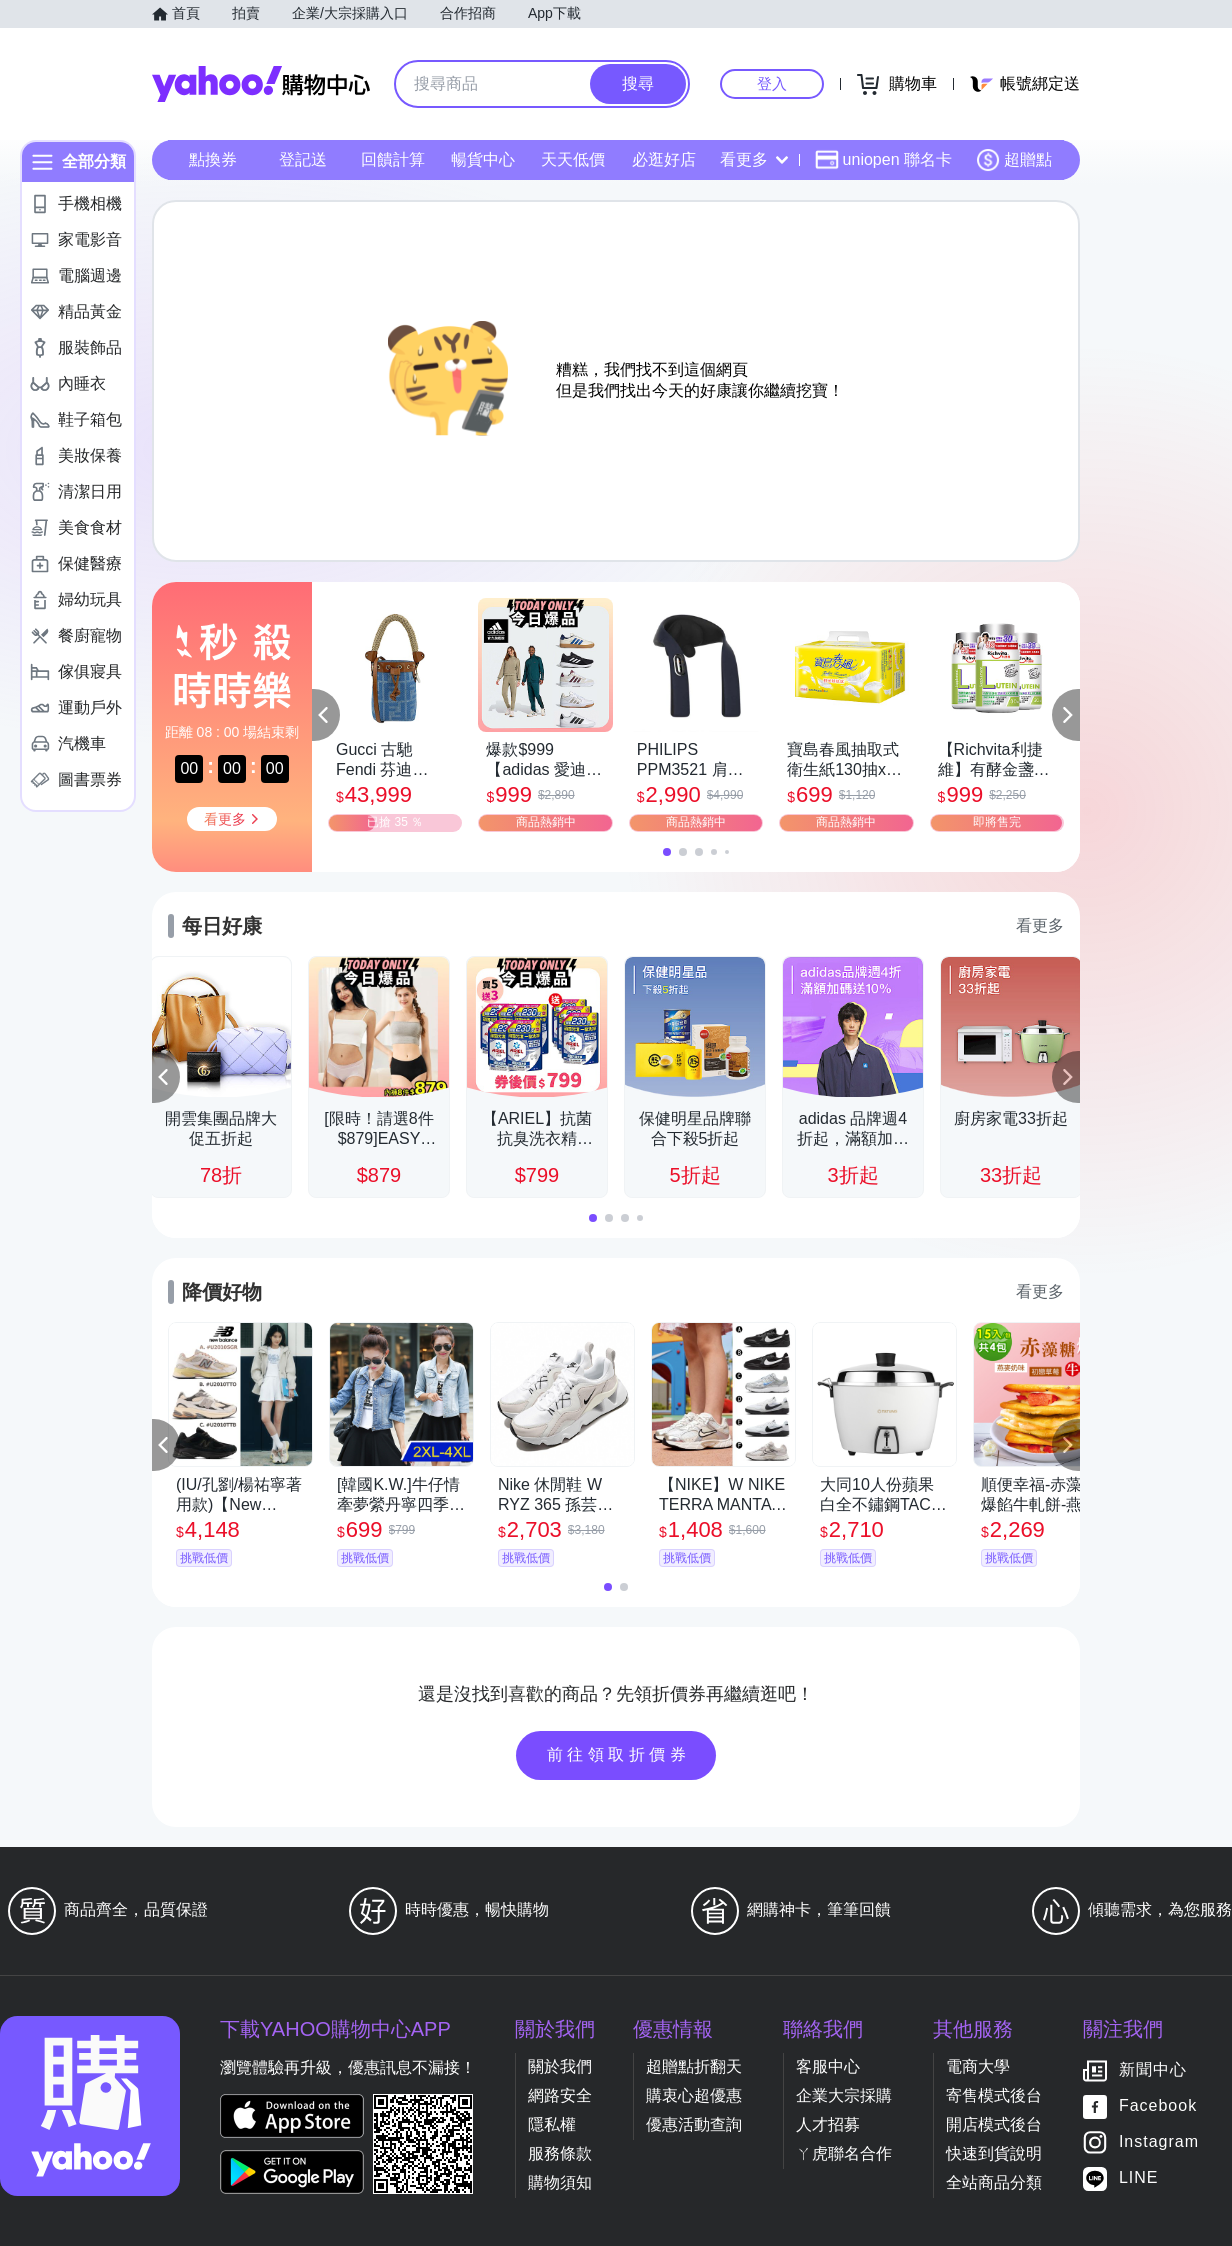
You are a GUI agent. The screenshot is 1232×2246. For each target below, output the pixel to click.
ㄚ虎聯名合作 (844, 2153)
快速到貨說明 (994, 2153)
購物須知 (560, 2182)
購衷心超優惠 (694, 2095)
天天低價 (573, 159)
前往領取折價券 (619, 1754)
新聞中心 (1153, 2070)
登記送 (303, 159)
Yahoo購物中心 (261, 84)
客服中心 (828, 2066)
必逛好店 (664, 159)
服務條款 (560, 2153)
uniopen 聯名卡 (883, 160)
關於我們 (560, 2066)
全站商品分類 (994, 2182)
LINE (1139, 2178)
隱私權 (552, 2124)
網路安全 (560, 2095)
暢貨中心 (483, 159)
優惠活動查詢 (694, 2124)
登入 (772, 83)
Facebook (1158, 2106)
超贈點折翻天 (694, 2066)
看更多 (754, 159)
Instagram (1159, 2142)
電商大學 (978, 2066)
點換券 (213, 159)
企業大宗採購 (844, 2095)
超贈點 (1014, 160)
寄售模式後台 (994, 2095)
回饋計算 (393, 159)
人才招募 (828, 2124)
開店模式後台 (994, 2124)
